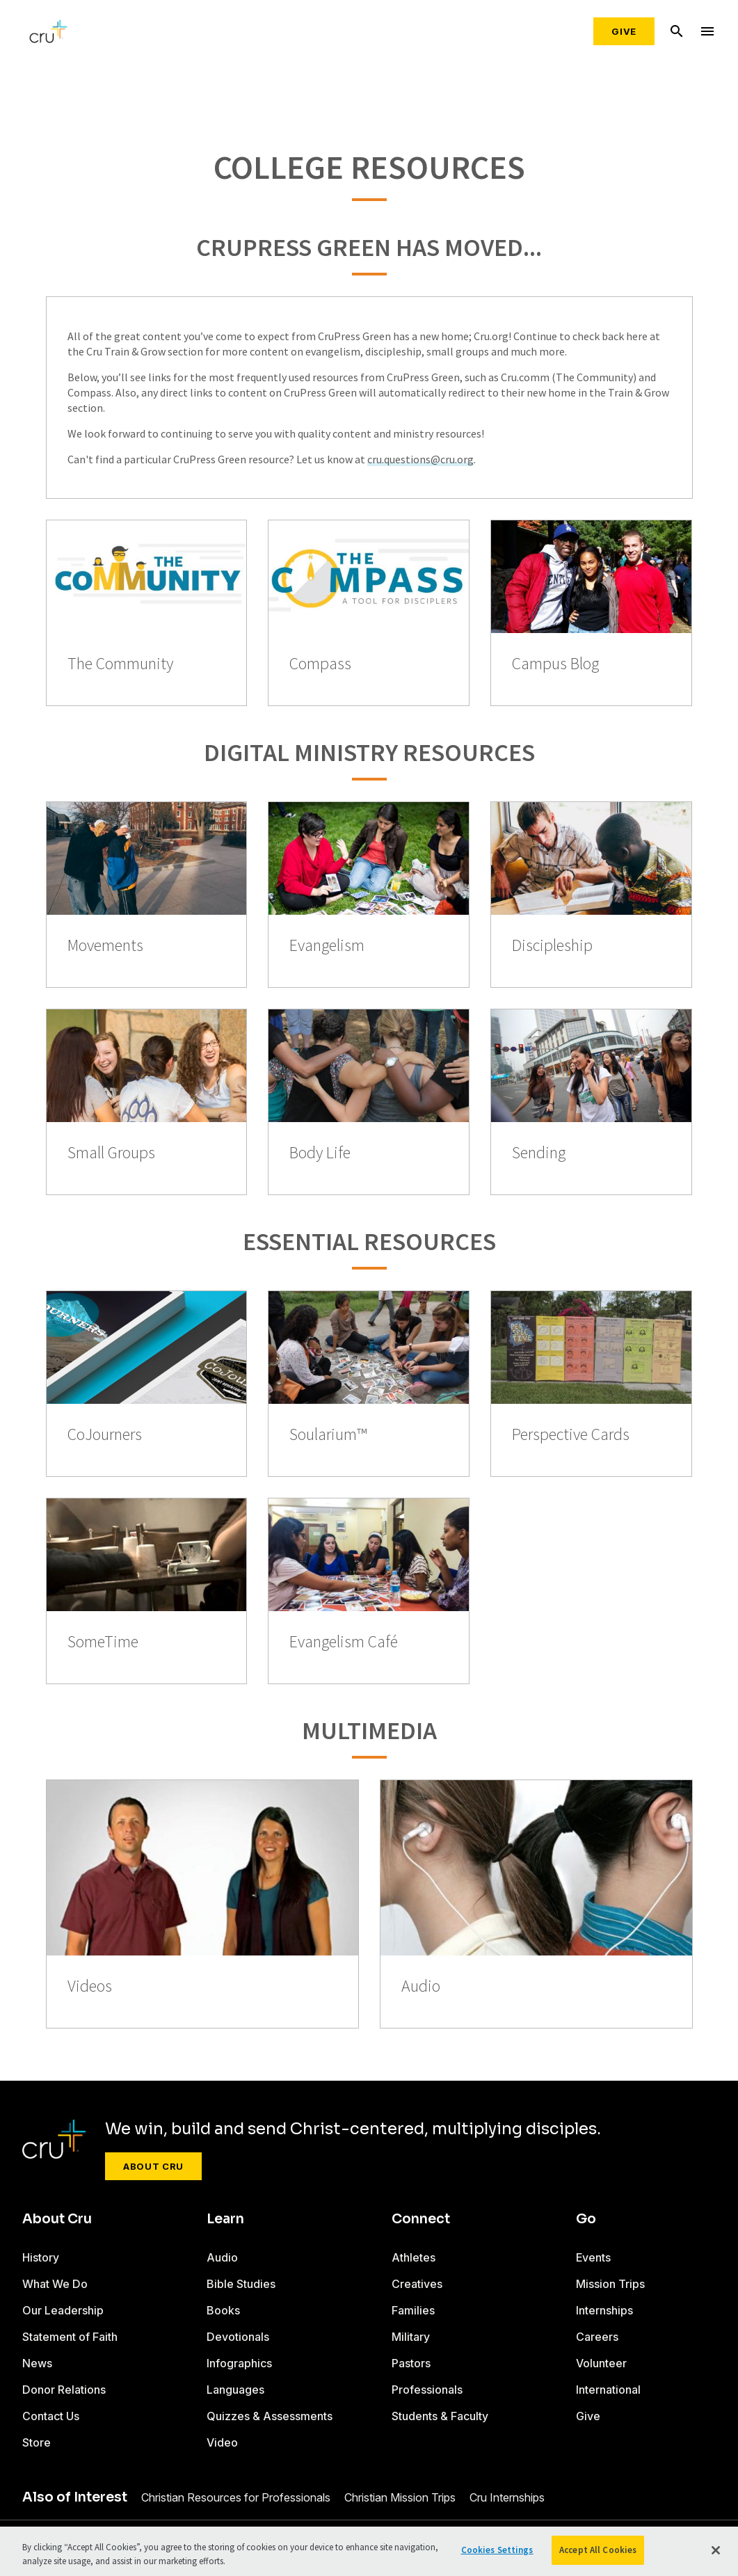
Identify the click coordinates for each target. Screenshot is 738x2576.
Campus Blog (555, 664)
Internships (604, 2310)
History (40, 2257)
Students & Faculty (440, 2416)
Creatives (417, 2284)
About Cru (153, 2166)
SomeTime (102, 1642)
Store (36, 2442)
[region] (369, 2551)
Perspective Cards (570, 1435)
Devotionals (238, 2337)
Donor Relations (64, 2390)
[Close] (715, 2550)
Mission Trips (610, 2284)
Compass (320, 664)
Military (411, 2337)
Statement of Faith (70, 2337)
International (608, 2390)
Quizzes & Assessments (269, 2416)
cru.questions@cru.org (420, 459)
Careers (597, 2337)
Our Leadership (63, 2310)
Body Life (320, 1153)
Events (593, 2257)
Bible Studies (241, 2284)
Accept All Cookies (597, 2550)
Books (223, 2310)
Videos (89, 1986)
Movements (105, 946)
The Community (120, 664)
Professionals (427, 2390)
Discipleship (552, 946)
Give (623, 31)
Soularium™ (328, 1435)
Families (413, 2310)
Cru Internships (507, 2497)
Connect (421, 2219)
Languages (235, 2390)
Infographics (239, 2363)
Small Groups (111, 1153)
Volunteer (601, 2363)
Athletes (413, 2257)
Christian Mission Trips (400, 2497)
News (37, 2363)
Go (586, 2219)
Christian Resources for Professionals (235, 2497)
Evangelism (326, 946)
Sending (538, 1153)
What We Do (55, 2284)
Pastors (411, 2363)
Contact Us (50, 2416)
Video (222, 2442)
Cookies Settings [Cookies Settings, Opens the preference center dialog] (497, 2550)
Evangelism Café (343, 1642)
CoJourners (104, 1435)
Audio (420, 1986)
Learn (225, 2219)
